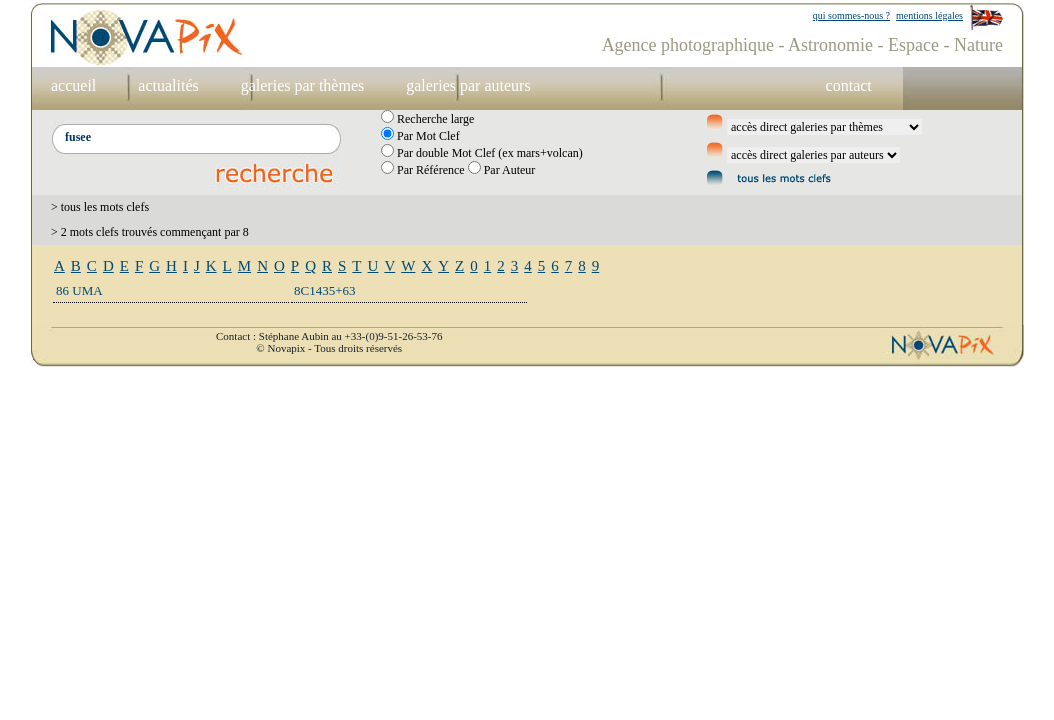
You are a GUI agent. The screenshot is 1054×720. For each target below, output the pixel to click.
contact (849, 85)
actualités (168, 85)
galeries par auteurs (468, 85)
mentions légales (929, 15)
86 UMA (79, 290)
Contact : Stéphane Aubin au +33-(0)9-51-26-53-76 (329, 336)
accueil (73, 85)
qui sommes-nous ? (851, 15)
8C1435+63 (325, 290)
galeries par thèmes (303, 85)
